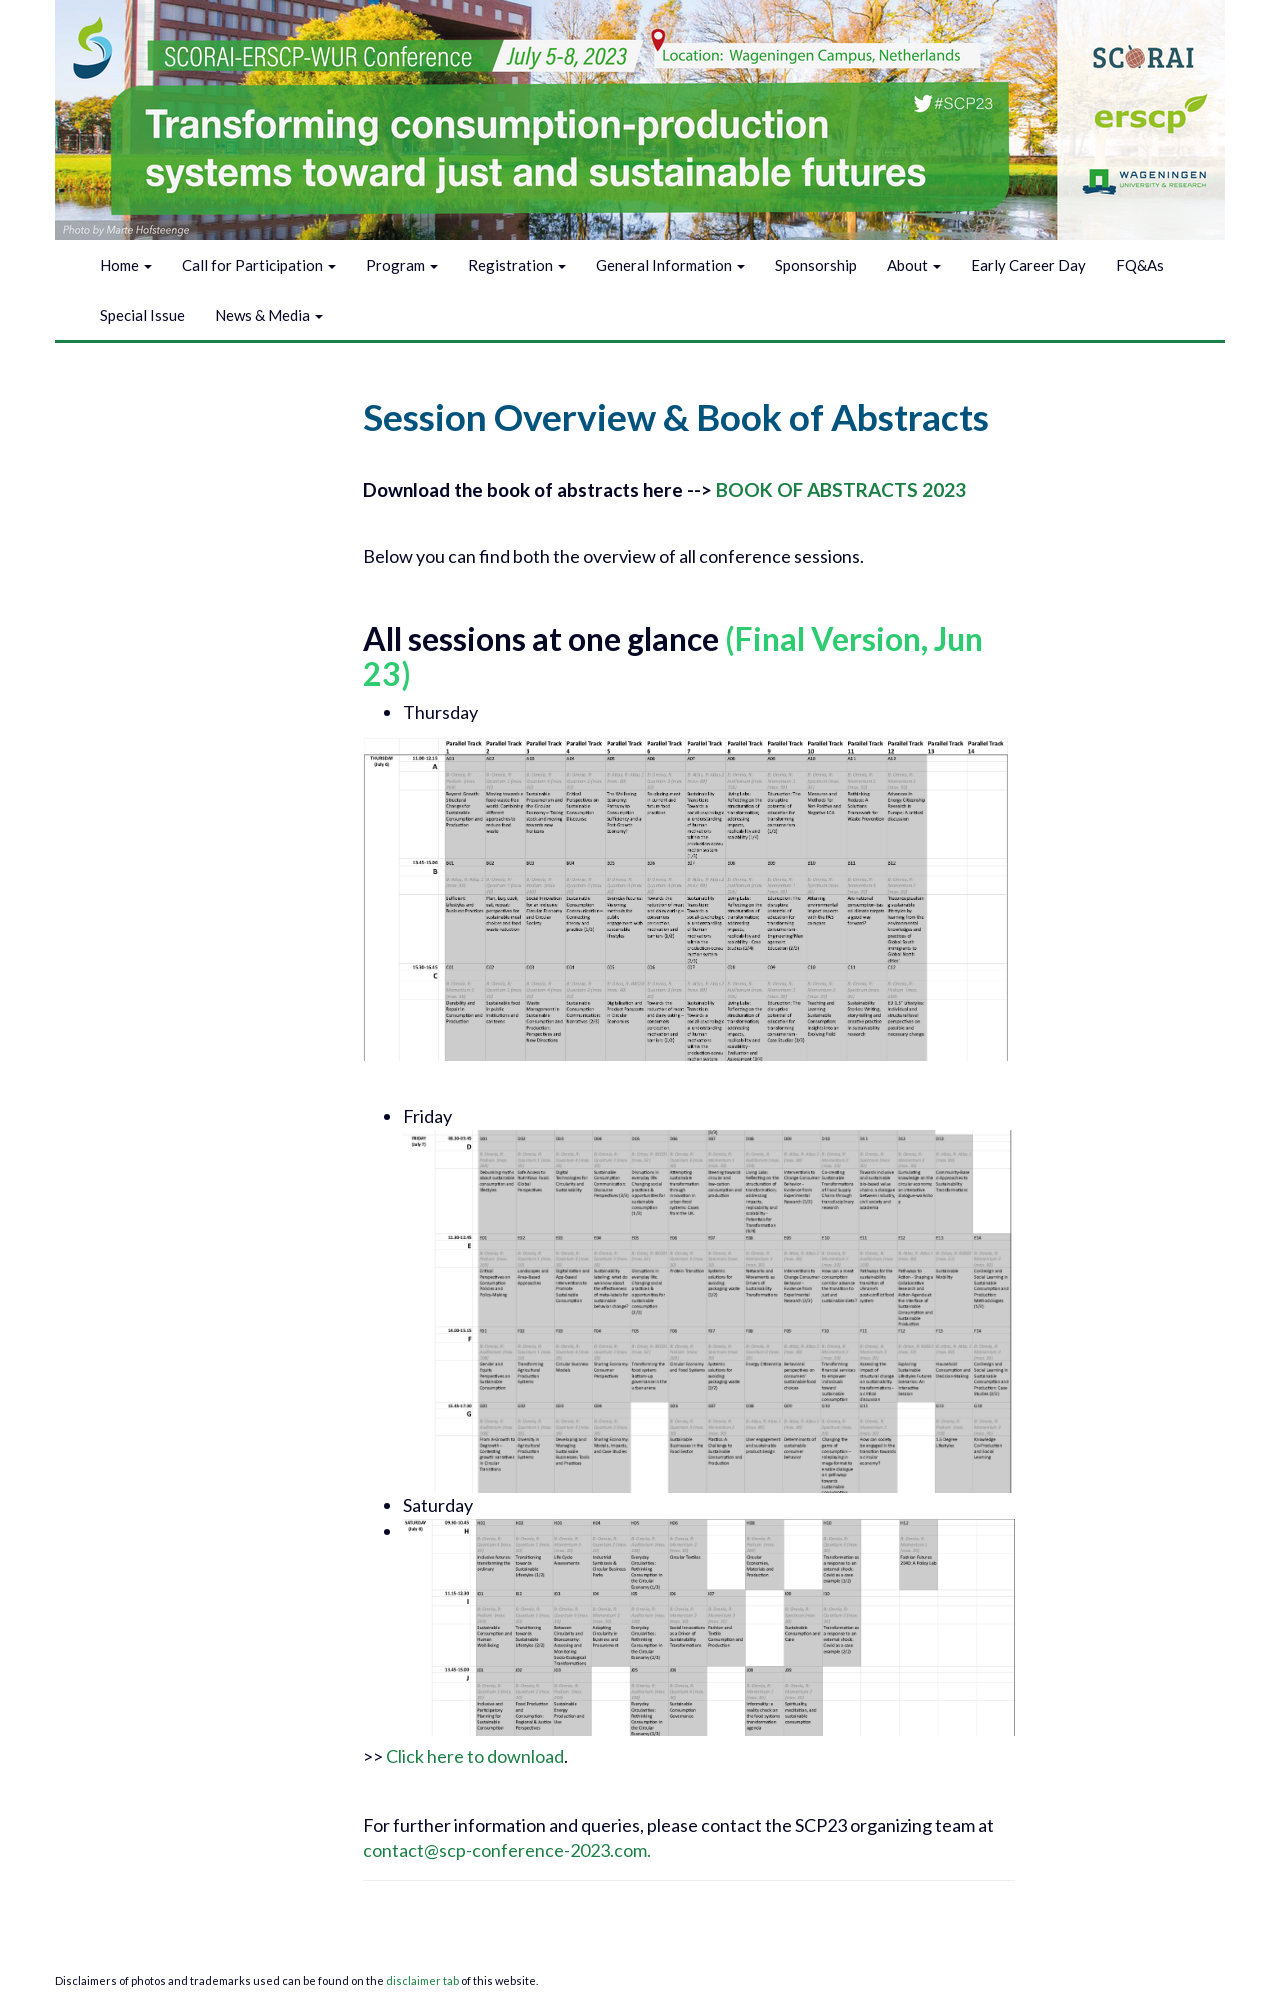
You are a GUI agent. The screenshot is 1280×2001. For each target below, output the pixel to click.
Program (402, 265)
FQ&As (1140, 265)
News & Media (269, 315)
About (914, 265)
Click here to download (475, 1756)
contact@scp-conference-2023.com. (508, 1850)
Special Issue (142, 315)
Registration (517, 265)
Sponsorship (816, 265)
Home (126, 265)
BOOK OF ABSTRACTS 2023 (841, 489)
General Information (670, 265)
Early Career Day (1028, 265)
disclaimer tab (423, 1980)
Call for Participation (259, 265)
